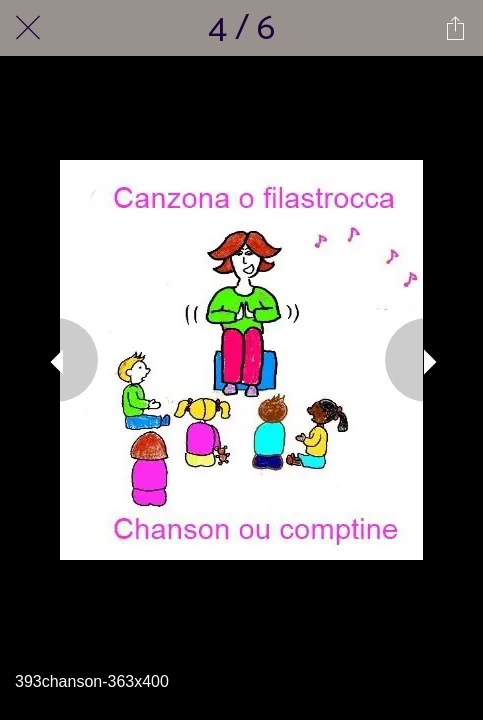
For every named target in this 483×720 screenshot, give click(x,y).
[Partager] (455, 28)
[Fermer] (28, 28)
